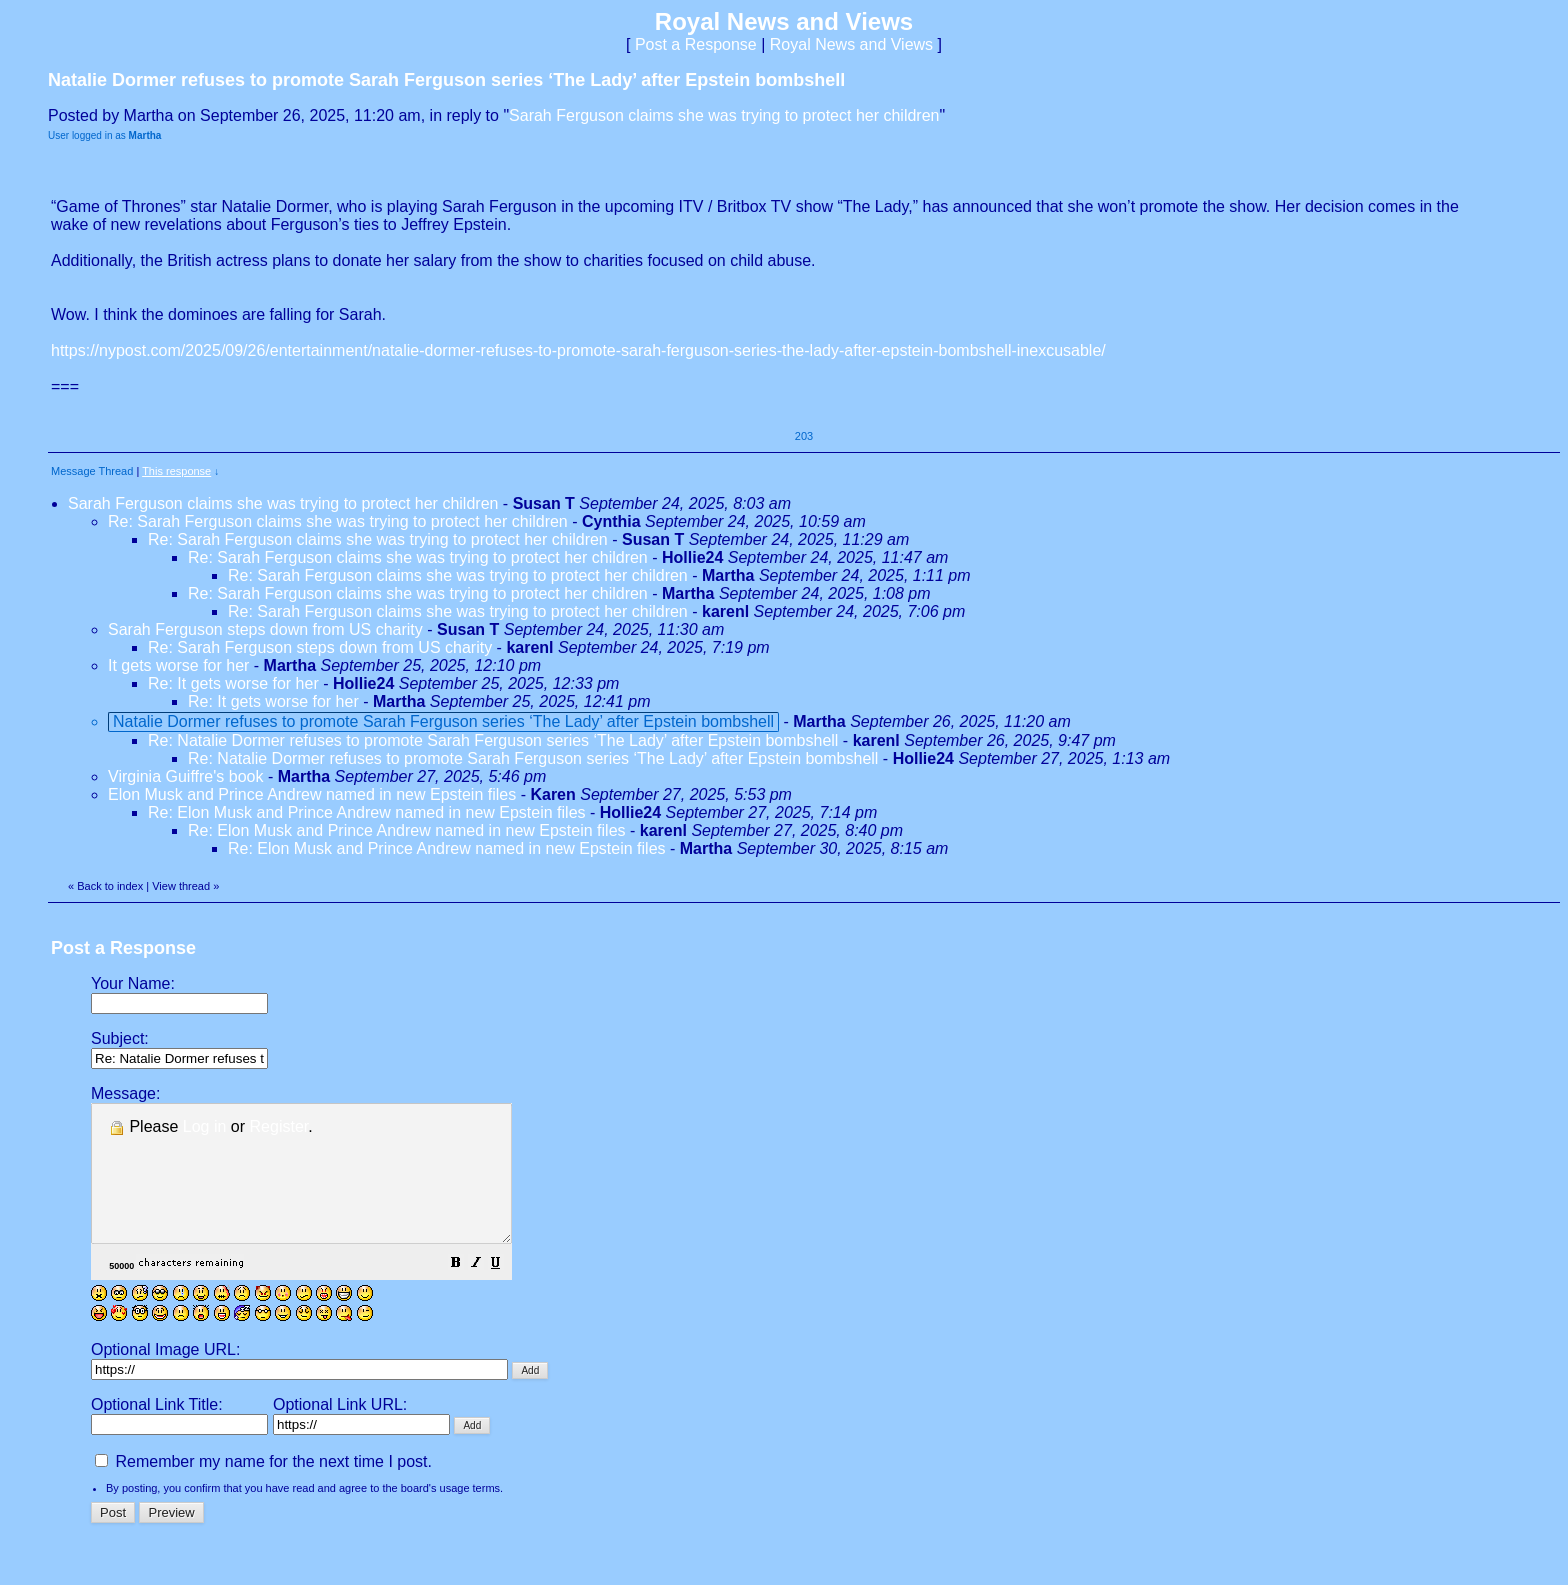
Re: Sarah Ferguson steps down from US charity (320, 647)
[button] (506, 1291)
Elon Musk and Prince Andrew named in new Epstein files (312, 794)
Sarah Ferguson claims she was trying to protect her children (724, 115)
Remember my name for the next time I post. (263, 1488)
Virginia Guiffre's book (188, 776)
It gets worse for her (178, 665)
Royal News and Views (851, 44)
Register (279, 1126)
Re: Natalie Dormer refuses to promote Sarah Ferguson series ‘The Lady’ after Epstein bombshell (493, 740)
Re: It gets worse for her (233, 683)
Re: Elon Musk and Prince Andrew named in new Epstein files (367, 812)
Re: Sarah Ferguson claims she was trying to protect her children (338, 521)
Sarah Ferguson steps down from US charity (265, 629)
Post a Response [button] (696, 44)
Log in (205, 1126)
